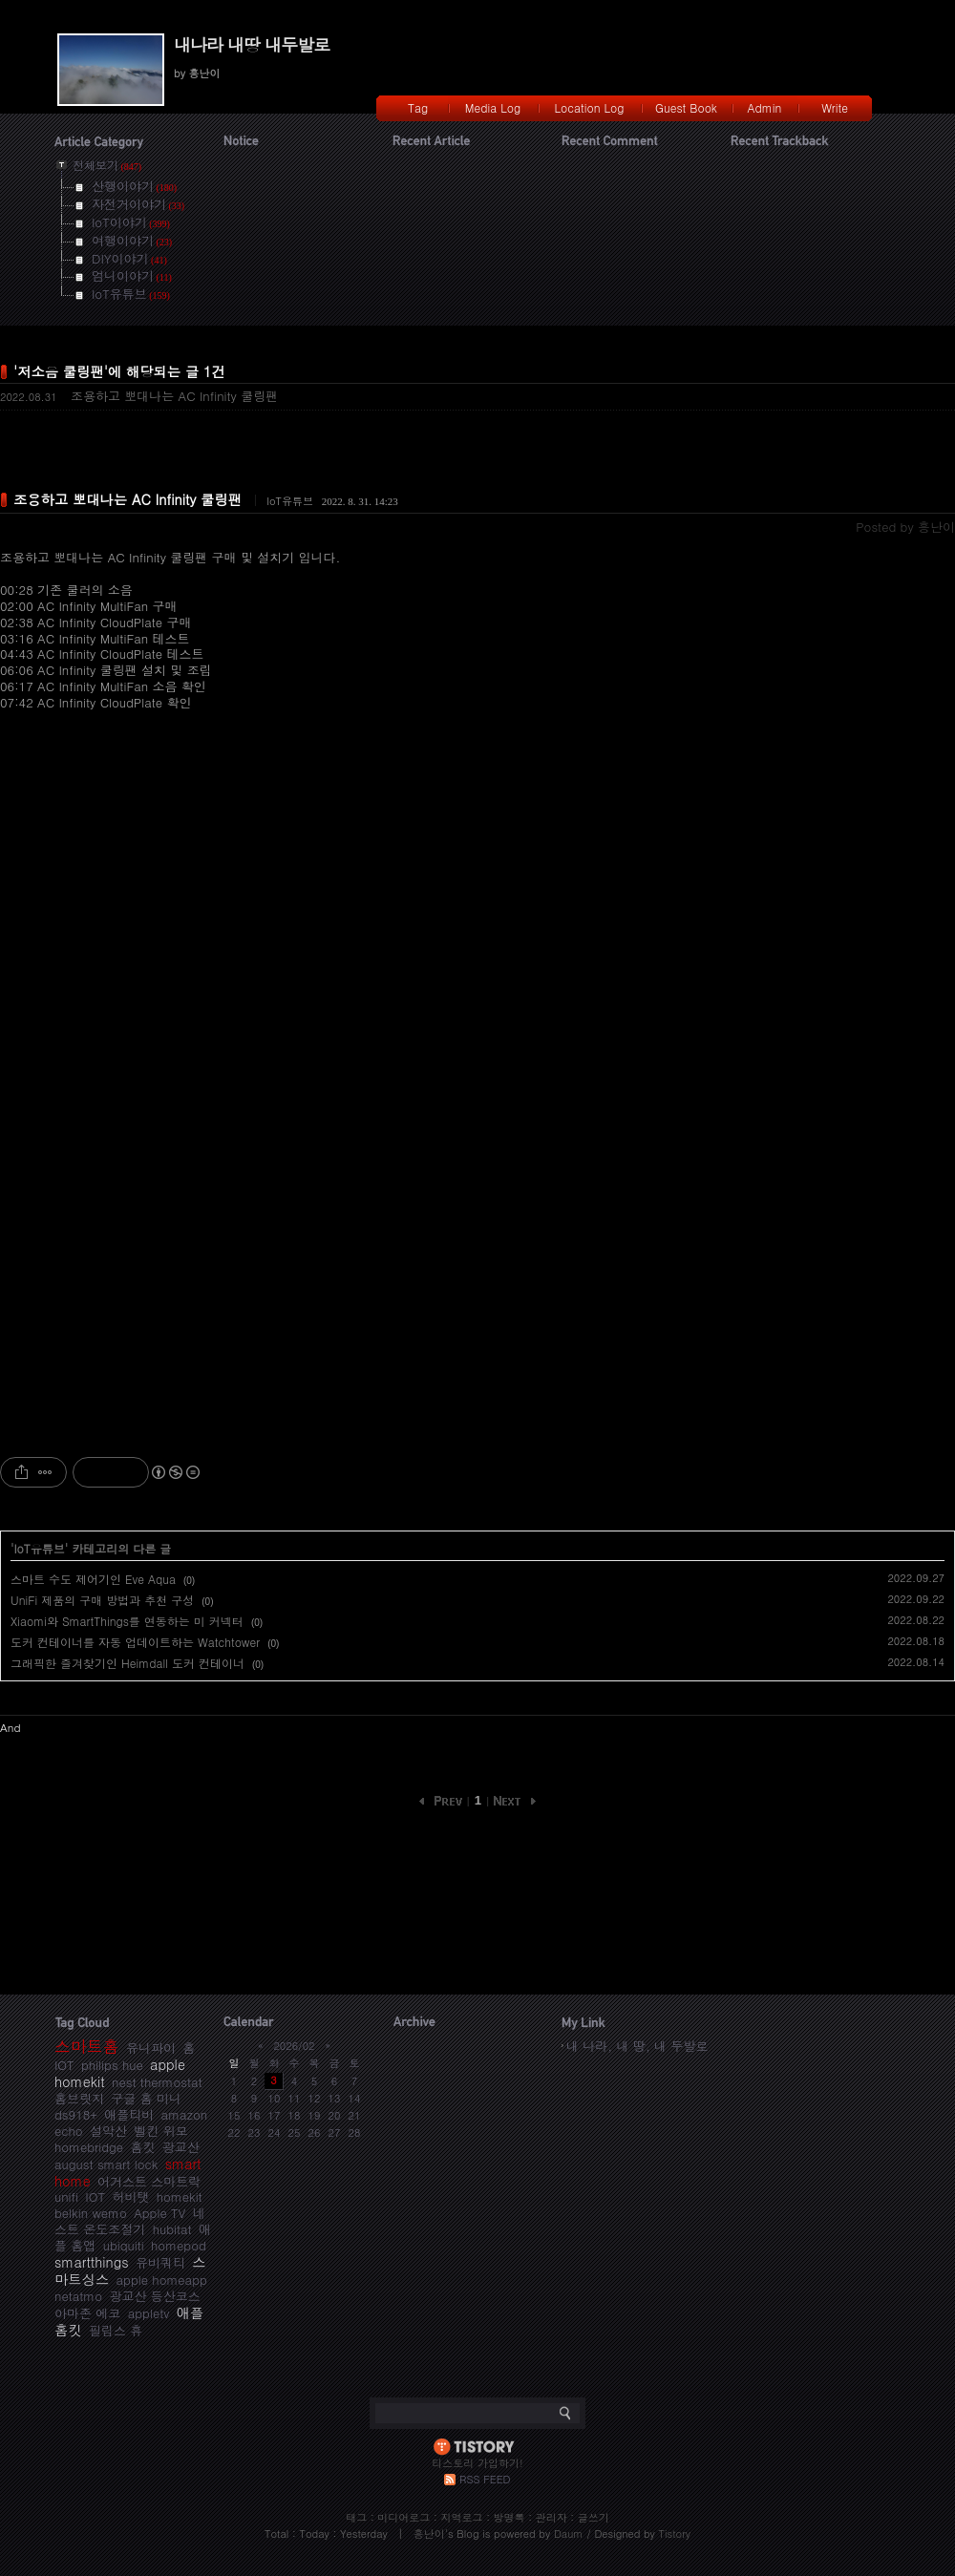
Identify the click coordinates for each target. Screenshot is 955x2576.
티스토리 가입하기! (477, 2463)
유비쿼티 (160, 2262)
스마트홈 (86, 2046)
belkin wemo (90, 2213)
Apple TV (159, 2213)
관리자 (551, 2517)
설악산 (108, 2131)
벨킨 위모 (160, 2131)
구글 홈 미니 (146, 2098)
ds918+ (75, 2114)
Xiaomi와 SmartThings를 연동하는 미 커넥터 (127, 1621)
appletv (149, 2313)
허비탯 (130, 2196)
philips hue (112, 2065)
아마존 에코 (87, 2313)
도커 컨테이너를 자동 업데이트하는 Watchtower (135, 1642)
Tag (418, 107)
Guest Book (686, 107)
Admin (765, 107)
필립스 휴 (115, 2330)
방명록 (509, 2517)
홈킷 (142, 2147)
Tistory (674, 2533)
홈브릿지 (79, 2098)
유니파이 (151, 2047)
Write (834, 107)
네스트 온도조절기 (129, 2221)
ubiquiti (123, 2245)
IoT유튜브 (289, 501)
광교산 (181, 2147)
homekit (179, 2196)
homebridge (88, 2147)
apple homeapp (162, 2279)
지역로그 (461, 2517)
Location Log (590, 107)
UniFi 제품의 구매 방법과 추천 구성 (102, 1600)
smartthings (91, 2261)
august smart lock (106, 2164)
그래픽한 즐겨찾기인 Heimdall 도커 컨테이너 (127, 1663)
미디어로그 (403, 2517)
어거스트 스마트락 (149, 2181)
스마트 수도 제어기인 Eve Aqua (93, 1579)
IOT (95, 2196)
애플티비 (129, 2114)
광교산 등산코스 (154, 2296)
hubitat (172, 2229)
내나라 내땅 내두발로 (251, 44)
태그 (356, 2517)
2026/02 (293, 2045)
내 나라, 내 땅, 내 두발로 (637, 2046)
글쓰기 (593, 2517)
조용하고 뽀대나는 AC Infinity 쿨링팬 (174, 396)
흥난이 (429, 2533)
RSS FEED (484, 2479)
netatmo (78, 2296)
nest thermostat (157, 2082)
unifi (66, 2196)
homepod (178, 2245)
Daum (569, 2533)
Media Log (492, 107)
